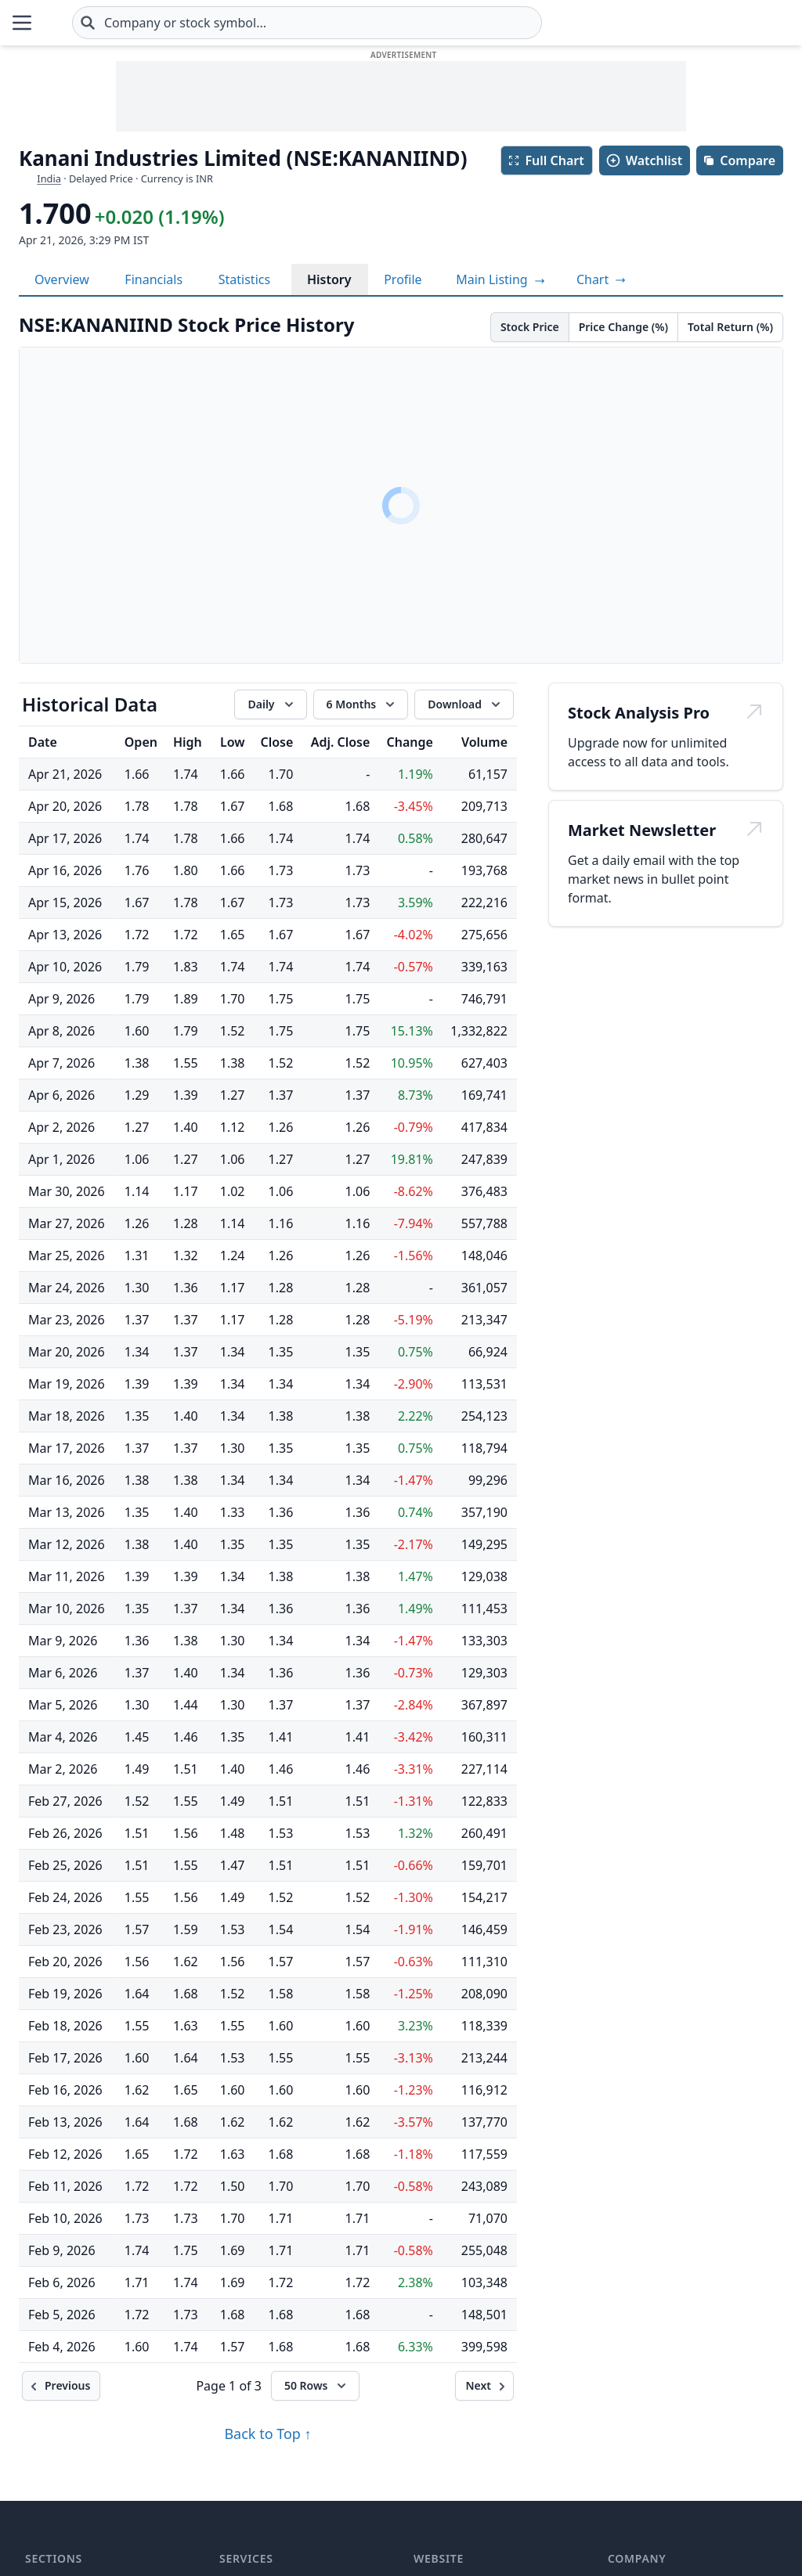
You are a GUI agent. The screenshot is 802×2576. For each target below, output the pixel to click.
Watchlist (643, 160)
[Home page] (96, 23)
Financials (153, 279)
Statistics (244, 279)
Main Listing (500, 279)
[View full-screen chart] (601, 279)
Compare (739, 160)
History (329, 279)
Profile (402, 279)
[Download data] (464, 704)
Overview (61, 279)
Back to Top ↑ (267, 2433)
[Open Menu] (21, 22)
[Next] (484, 2386)
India (49, 178)
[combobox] (400, 22)
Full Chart (545, 160)
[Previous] (61, 2386)
